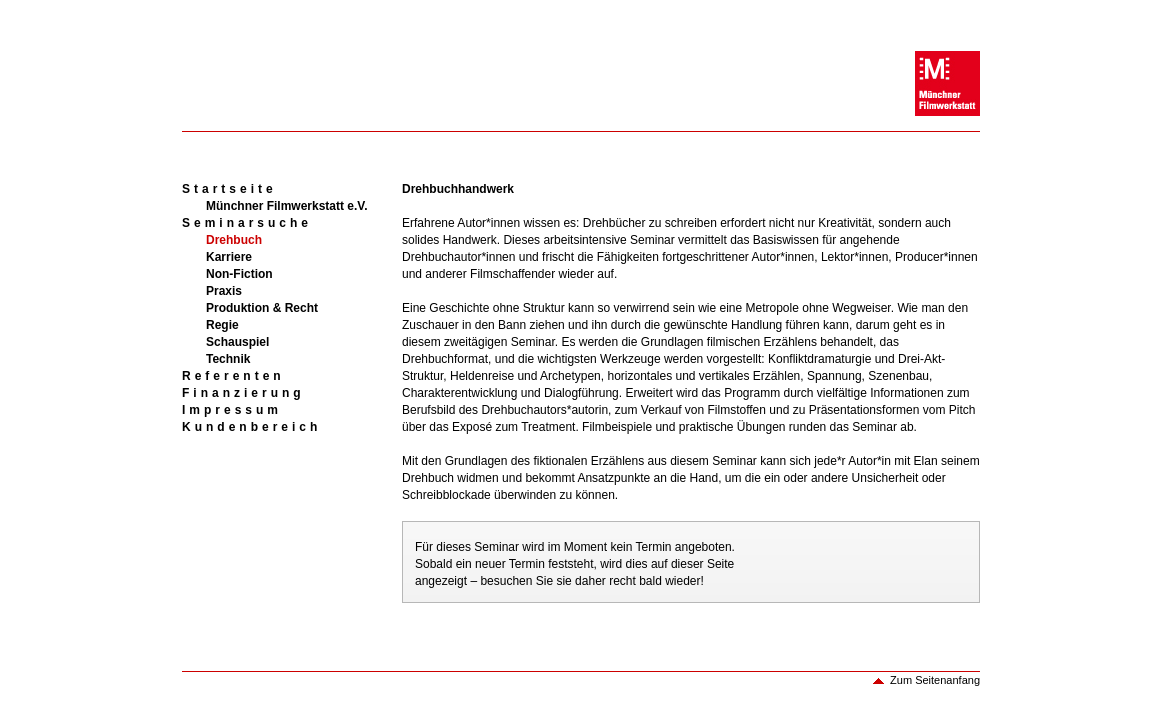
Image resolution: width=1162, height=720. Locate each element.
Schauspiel (237, 342)
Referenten (233, 376)
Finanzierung (243, 393)
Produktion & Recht (262, 308)
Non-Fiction (239, 274)
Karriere (229, 257)
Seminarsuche (247, 223)
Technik (228, 359)
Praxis (224, 291)
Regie (222, 325)
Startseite (229, 189)
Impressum (232, 410)
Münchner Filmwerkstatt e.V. (287, 206)
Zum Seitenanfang (935, 680)
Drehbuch (234, 240)
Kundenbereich (251, 427)
